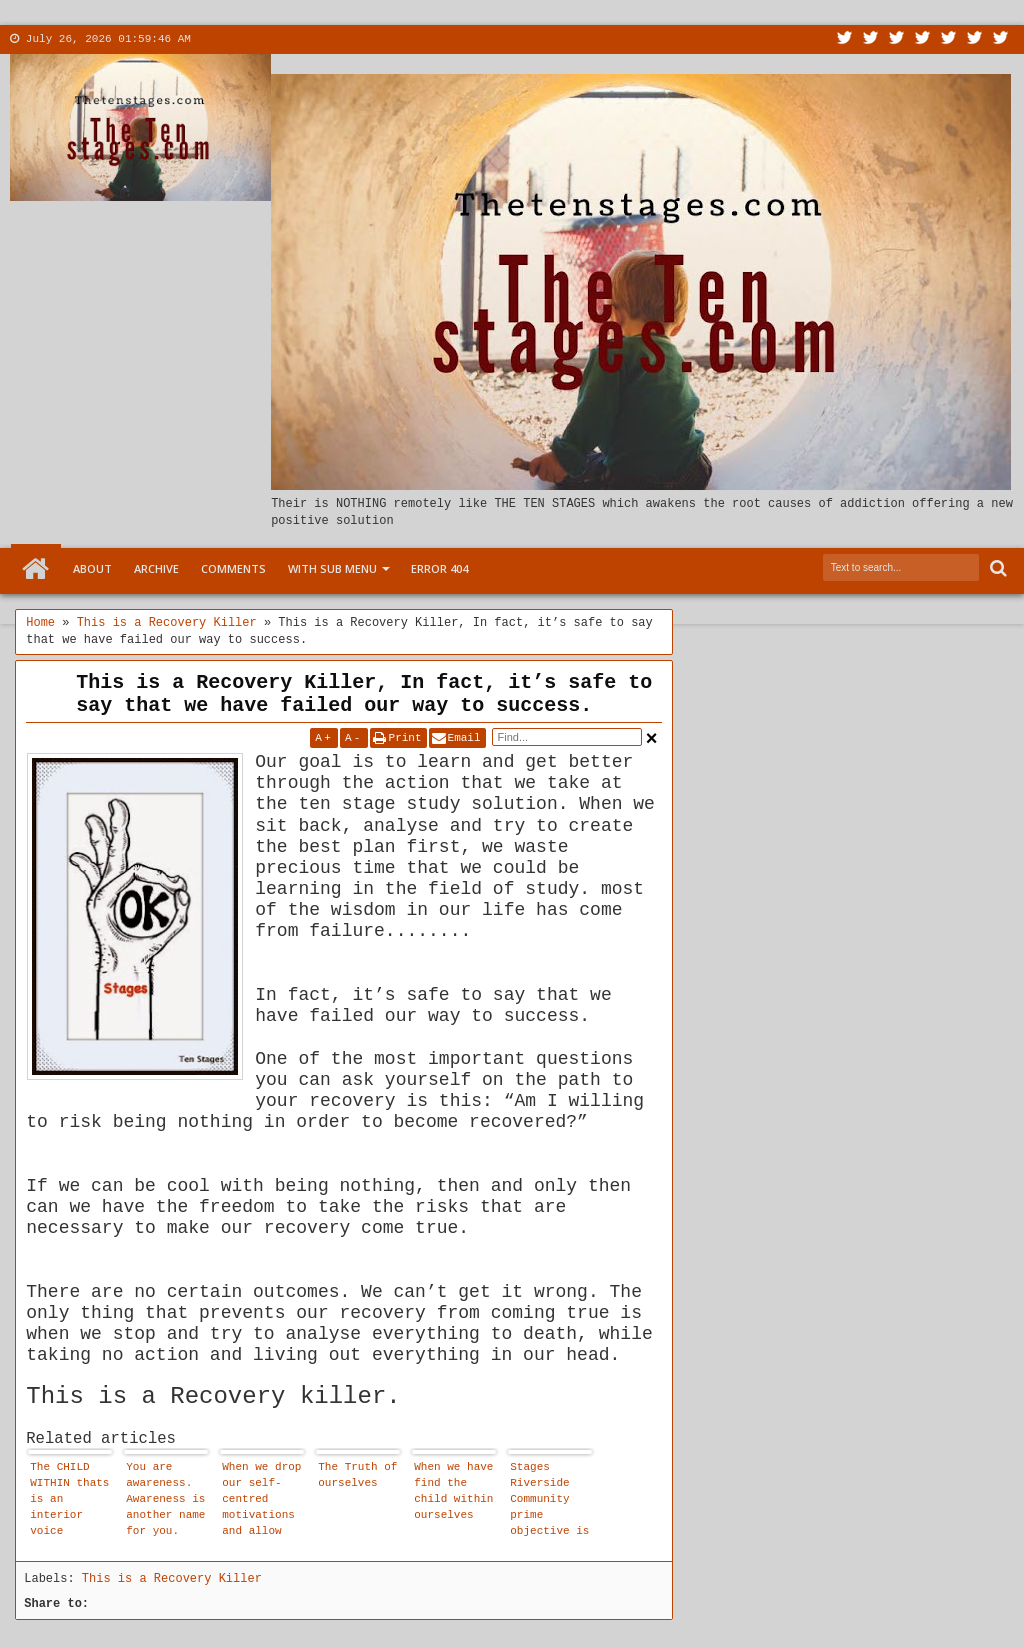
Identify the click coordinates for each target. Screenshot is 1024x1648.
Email (464, 738)
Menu (399, 39)
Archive (156, 568)
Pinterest (1001, 39)
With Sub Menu (332, 568)
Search (996, 568)
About (218, 39)
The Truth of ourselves (357, 1475)
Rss (923, 39)
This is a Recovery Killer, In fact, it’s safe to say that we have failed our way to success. (364, 694)
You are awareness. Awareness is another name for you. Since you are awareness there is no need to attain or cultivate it (165, 1501)
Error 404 (439, 568)
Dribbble (975, 39)
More (338, 39)
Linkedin (949, 39)
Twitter (845, 39)
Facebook (871, 39)
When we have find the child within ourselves (453, 1491)
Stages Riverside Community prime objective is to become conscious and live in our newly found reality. (549, 1501)
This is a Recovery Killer (172, 1579)
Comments (233, 568)
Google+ (897, 39)
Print (405, 738)
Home (36, 569)
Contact (280, 39)
